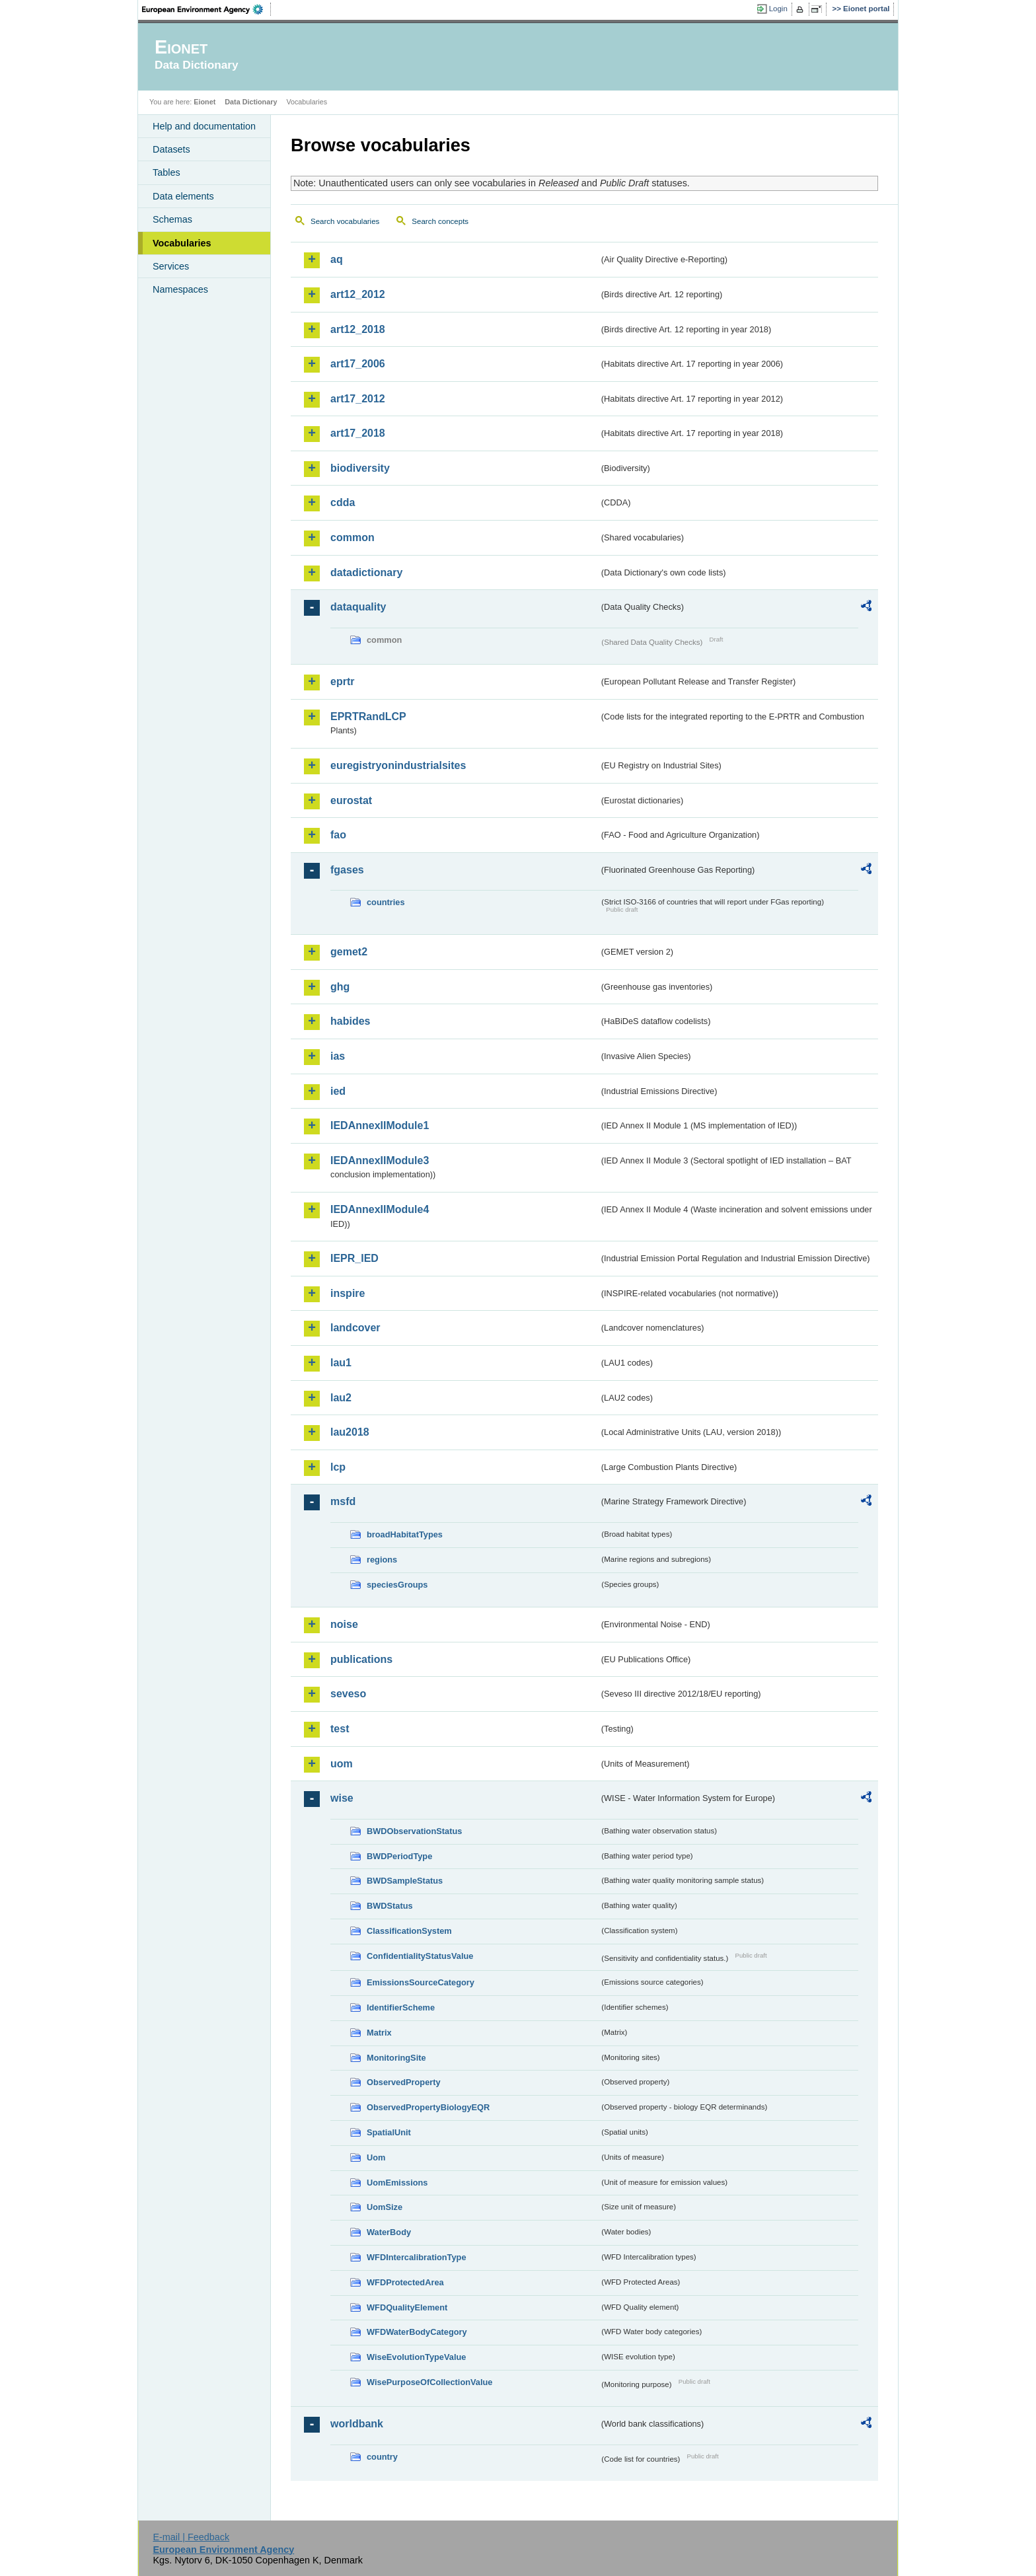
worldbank (356, 2423)
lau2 (341, 1397)
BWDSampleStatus (405, 1881)
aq (336, 259)
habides (350, 1021)
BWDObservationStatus (414, 1831)
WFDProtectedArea (405, 2282)
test (339, 1728)
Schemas (172, 219)
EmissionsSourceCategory (420, 1982)
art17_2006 (357, 363)
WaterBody (389, 2232)
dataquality (358, 606)
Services (171, 266)
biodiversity (360, 468)
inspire (347, 1293)
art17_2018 (357, 433)
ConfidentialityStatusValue (420, 1956)
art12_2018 (357, 329)
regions (382, 1559)
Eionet (204, 102)
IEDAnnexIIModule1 (379, 1125)
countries (386, 902)
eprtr (342, 681)
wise (341, 1798)
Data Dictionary (251, 102)
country (382, 2457)
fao (338, 834)
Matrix (379, 2033)
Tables (166, 172)
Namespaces (180, 289)
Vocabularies (182, 243)
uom (341, 1763)
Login (778, 9)
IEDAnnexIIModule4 (379, 1209)
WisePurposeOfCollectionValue (429, 2382)
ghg (340, 986)
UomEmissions (397, 2183)
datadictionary (366, 572)
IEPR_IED (354, 1258)
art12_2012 (357, 294)
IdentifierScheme (401, 2007)
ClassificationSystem (409, 1931)
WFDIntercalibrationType (416, 2257)
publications (361, 1659)
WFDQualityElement (407, 2307)
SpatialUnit (389, 2132)
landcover (355, 1327)
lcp (338, 1467)
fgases (347, 869)
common (352, 537)
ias (337, 1056)
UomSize (384, 2207)
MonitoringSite (396, 2058)
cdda (342, 502)
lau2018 (349, 1432)
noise (344, 1624)
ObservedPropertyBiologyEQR (428, 2107)
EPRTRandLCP (368, 716)
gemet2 (348, 951)
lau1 (341, 1362)
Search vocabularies (345, 221)
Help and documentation (204, 126)
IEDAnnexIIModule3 (379, 1160)
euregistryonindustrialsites (398, 765)
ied (338, 1091)
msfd (342, 1501)
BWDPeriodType (399, 1856)
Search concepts (440, 221)
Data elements (183, 196)
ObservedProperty (404, 2082)
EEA (207, 9)
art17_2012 (357, 398)
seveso (348, 1693)
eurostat (351, 800)
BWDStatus (390, 1906)
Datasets (171, 149)
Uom (376, 2157)
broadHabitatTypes (405, 1534)
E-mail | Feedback (191, 2537)
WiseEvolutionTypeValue (416, 2357)
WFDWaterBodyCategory (417, 2332)
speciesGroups (397, 1585)
